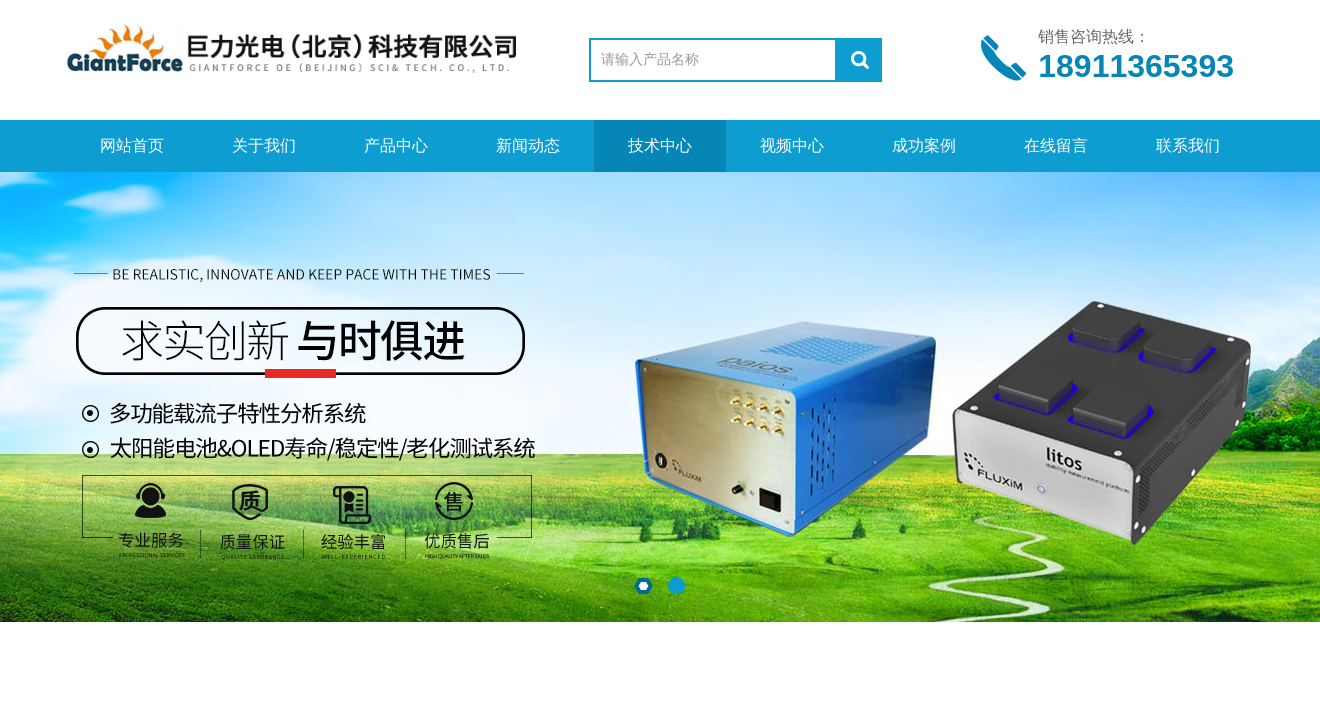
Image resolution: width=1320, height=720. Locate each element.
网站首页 (132, 145)
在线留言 (1056, 145)
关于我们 (264, 145)
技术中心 (660, 145)
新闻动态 (528, 145)
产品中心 (396, 145)
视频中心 (792, 145)
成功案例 (924, 145)
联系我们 (1188, 145)
